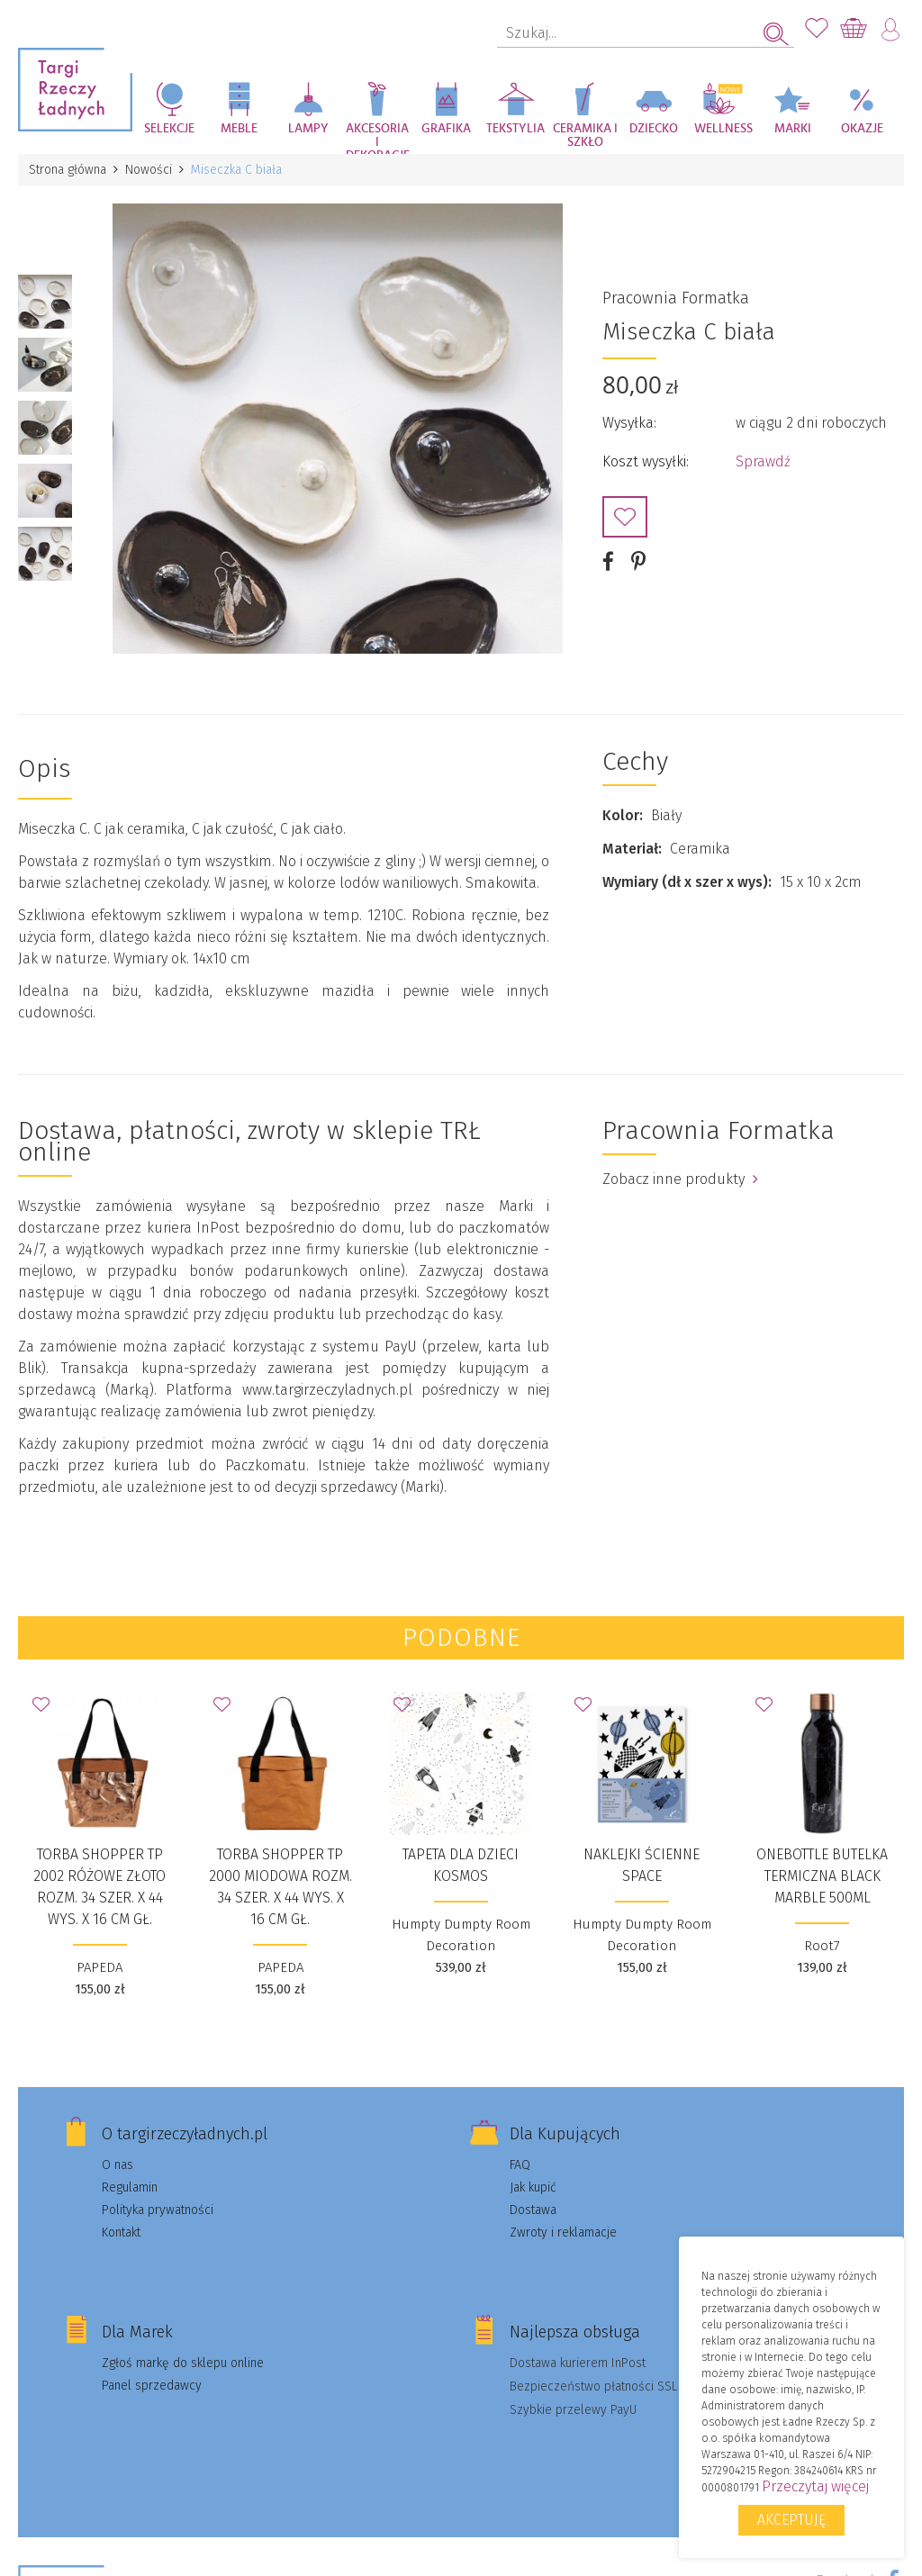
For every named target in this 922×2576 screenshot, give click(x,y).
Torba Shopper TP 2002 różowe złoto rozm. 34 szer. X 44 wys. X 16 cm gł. (99, 1887)
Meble (239, 128)
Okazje (862, 128)
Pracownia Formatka (675, 298)
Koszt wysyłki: (645, 461)
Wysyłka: (629, 422)
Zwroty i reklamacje (563, 2232)
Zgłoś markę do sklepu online (183, 2363)
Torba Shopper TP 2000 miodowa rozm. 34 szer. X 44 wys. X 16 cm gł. (280, 1887)
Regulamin (130, 2187)
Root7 (822, 1946)
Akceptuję (791, 2519)
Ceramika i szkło (585, 135)
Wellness (723, 128)
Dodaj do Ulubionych (624, 517)
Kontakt (121, 2232)
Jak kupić (533, 2187)
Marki (792, 128)
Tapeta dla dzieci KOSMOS (460, 1865)
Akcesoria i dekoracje (378, 138)
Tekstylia (515, 128)
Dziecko (653, 128)
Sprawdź (763, 461)
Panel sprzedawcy (152, 2385)
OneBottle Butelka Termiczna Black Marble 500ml (822, 1876)
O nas (117, 2165)
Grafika (446, 128)
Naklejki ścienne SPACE (641, 1865)
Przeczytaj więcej (815, 2486)
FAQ (520, 2165)
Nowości (148, 169)
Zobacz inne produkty (680, 1179)
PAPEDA (99, 1967)
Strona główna (67, 169)
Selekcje (169, 128)
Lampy (308, 128)
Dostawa (533, 2210)
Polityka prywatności (157, 2210)
